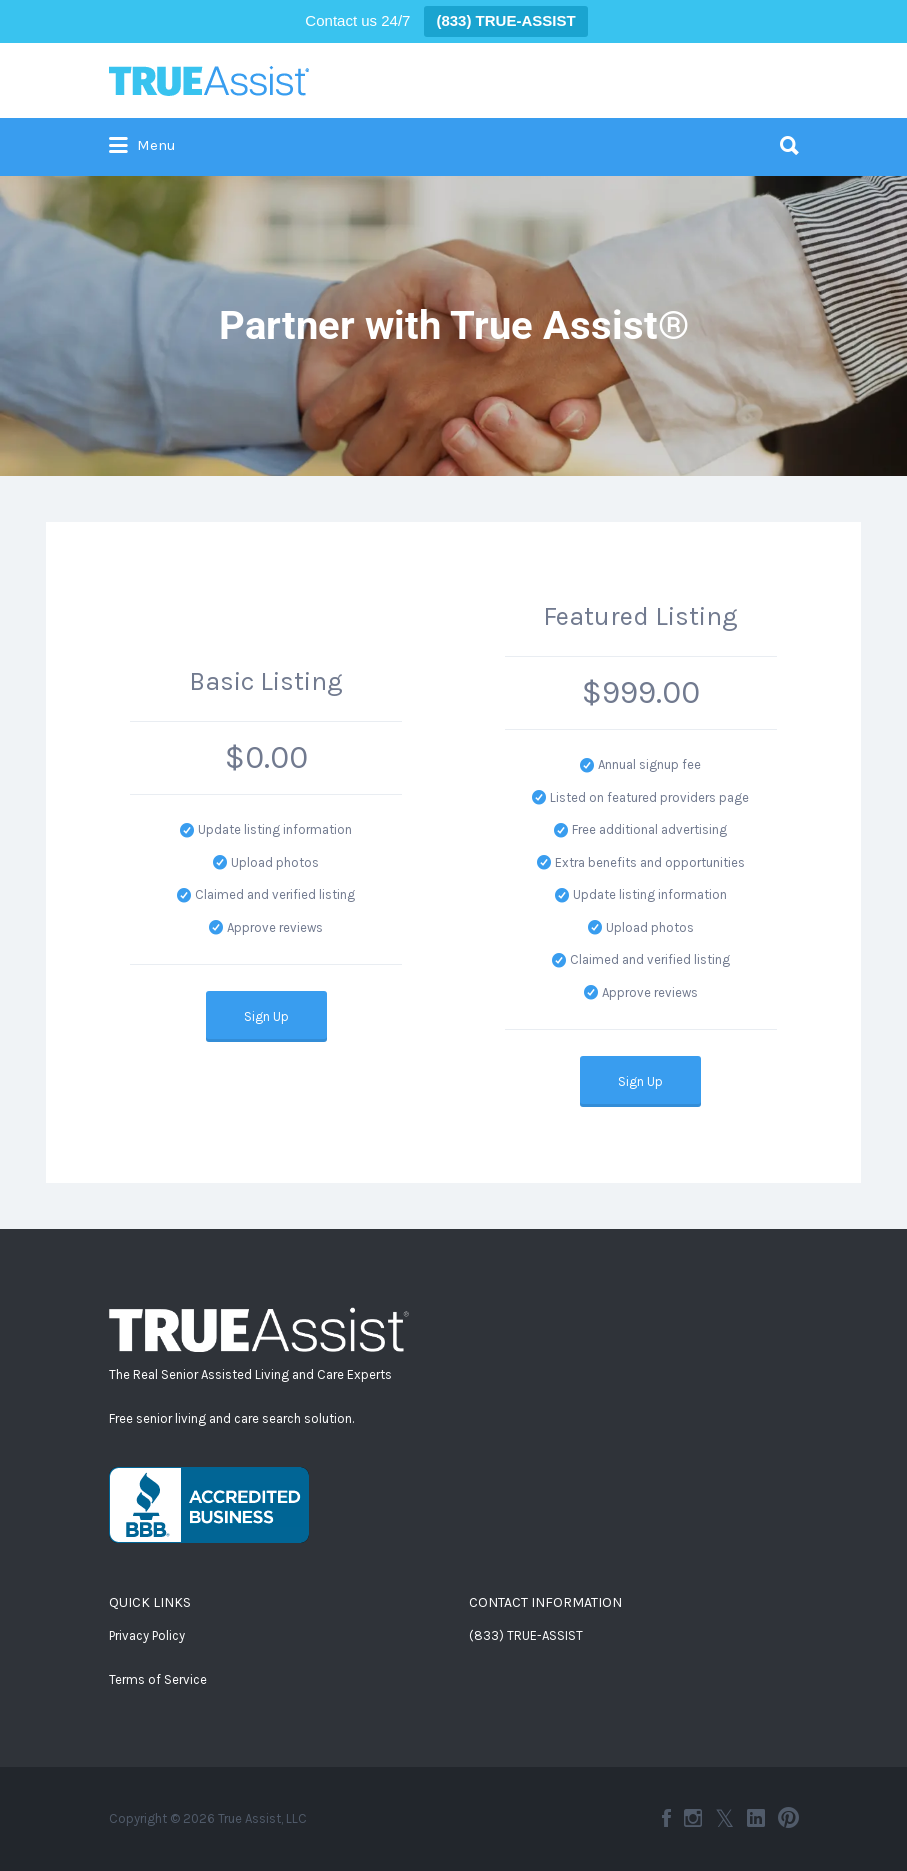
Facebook (666, 1818)
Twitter (724, 1818)
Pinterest (788, 1818)
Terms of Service (158, 1679)
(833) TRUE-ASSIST (526, 1635)
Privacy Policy (147, 1635)
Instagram (693, 1818)
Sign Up (266, 1016)
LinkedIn (756, 1818)
